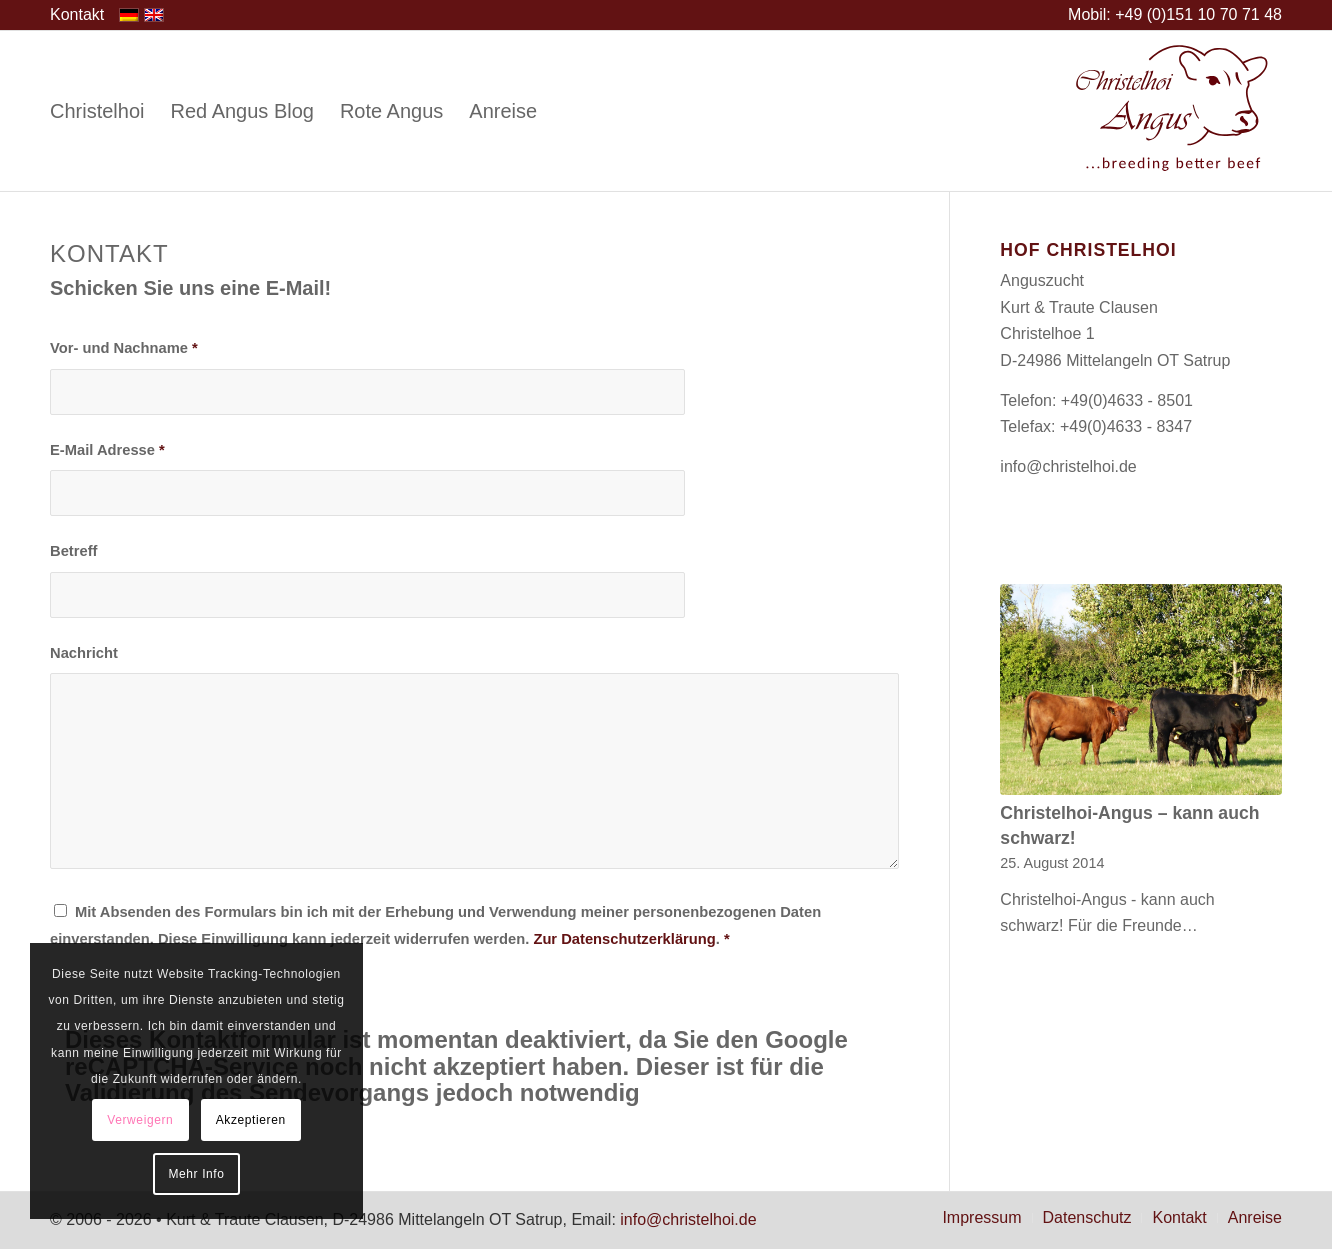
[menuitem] (77, 15)
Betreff (73, 551)
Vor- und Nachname (124, 348)
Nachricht (84, 653)
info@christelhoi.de (1068, 466)
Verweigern (140, 1120)
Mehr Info (196, 1174)
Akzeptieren (251, 1120)
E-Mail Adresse (107, 450)
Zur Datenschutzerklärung (624, 939)
